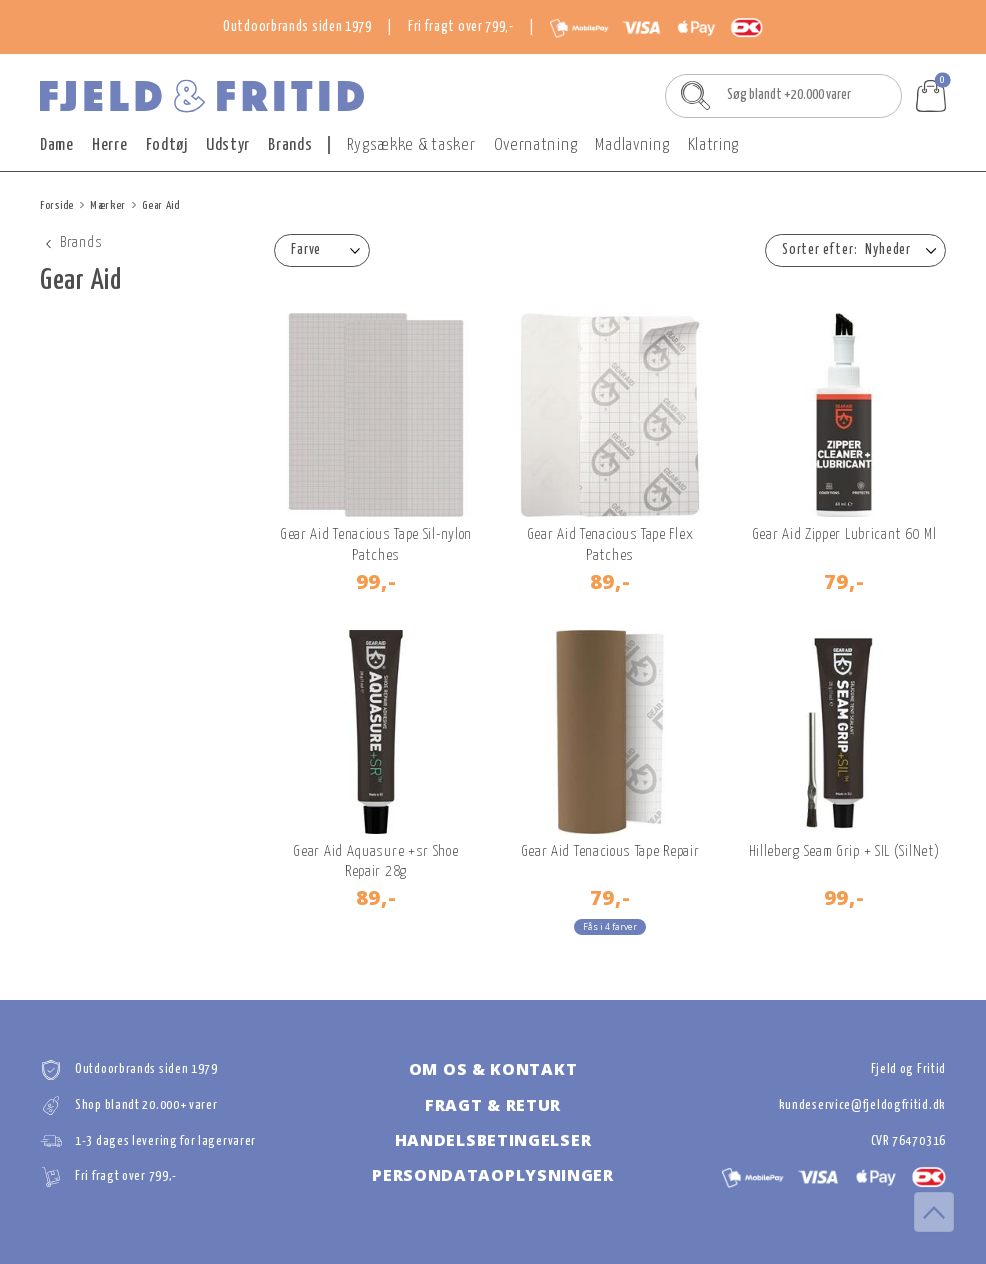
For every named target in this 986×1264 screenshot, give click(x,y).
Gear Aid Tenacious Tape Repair (610, 851)
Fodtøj (167, 145)
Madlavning (632, 145)
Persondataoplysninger (493, 1175)
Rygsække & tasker (411, 145)
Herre (110, 145)
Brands (290, 145)
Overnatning (536, 145)
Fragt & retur (493, 1105)
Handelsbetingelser (493, 1140)
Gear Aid (161, 205)
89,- (610, 581)
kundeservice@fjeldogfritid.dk (862, 1105)
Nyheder (888, 250)
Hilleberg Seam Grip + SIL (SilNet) (844, 851)
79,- (844, 581)
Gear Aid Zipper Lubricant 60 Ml (844, 534)
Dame (57, 145)
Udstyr (228, 145)
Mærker (108, 205)
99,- (376, 581)
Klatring (714, 145)
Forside (57, 205)
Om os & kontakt (493, 1069)
